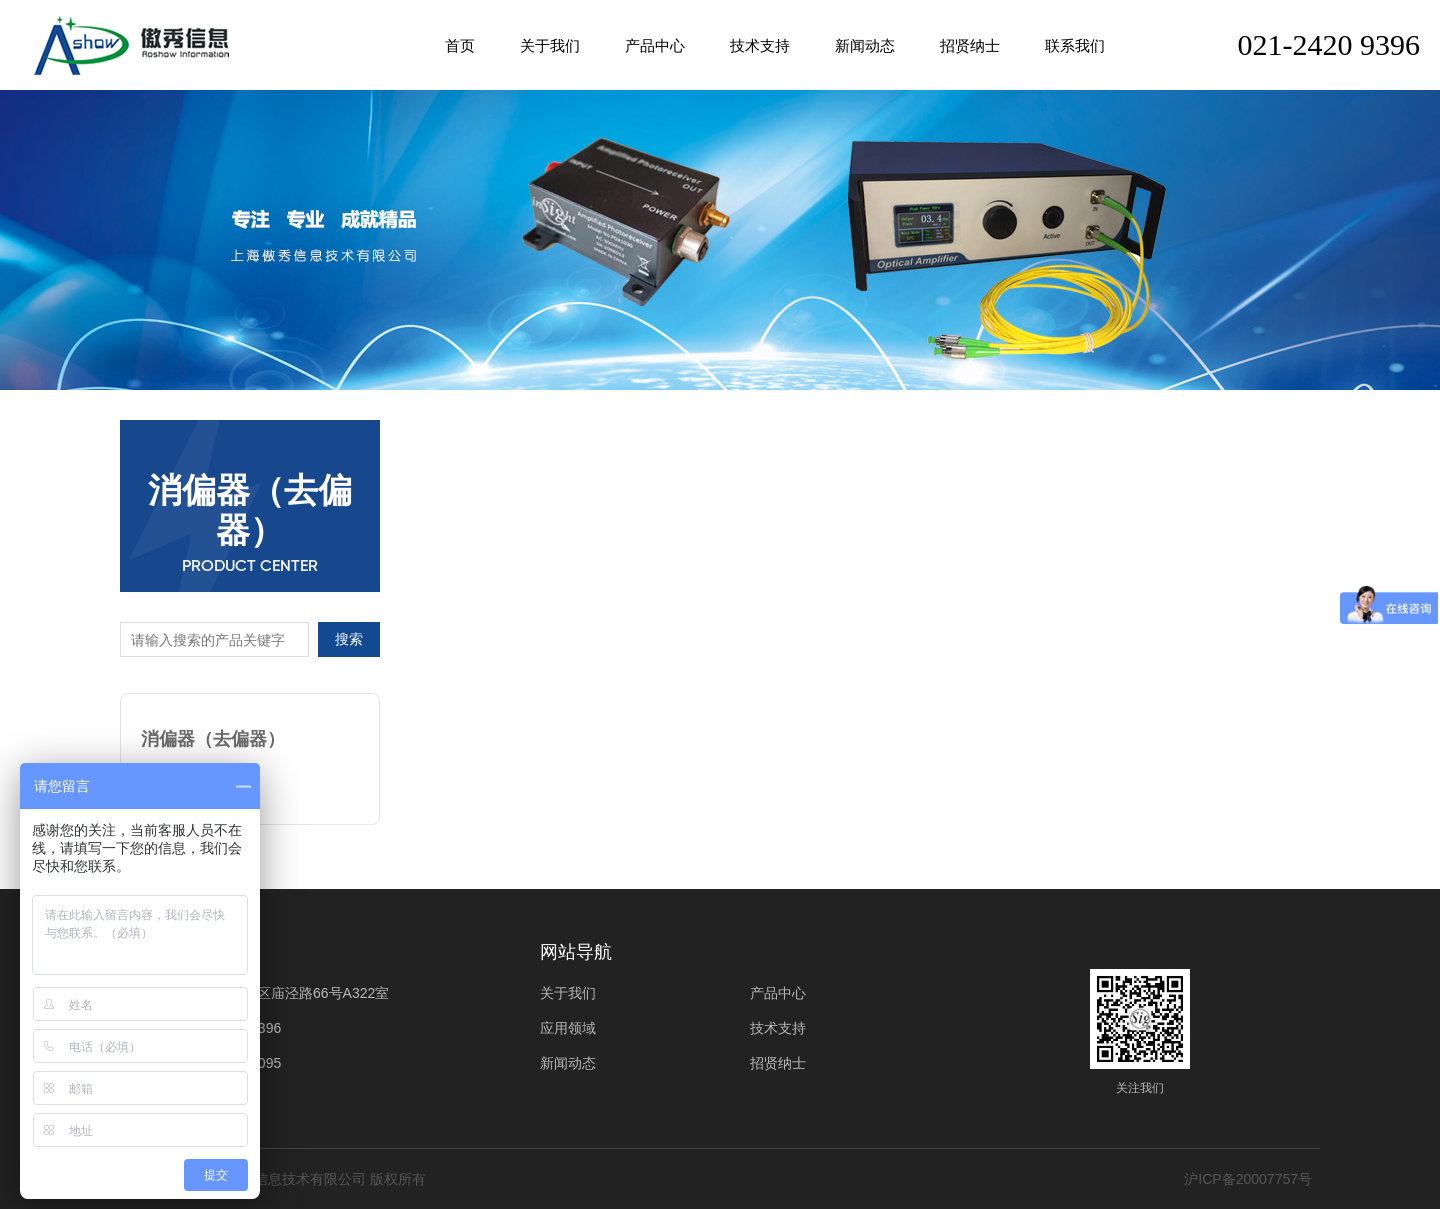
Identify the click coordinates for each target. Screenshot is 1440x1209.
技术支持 (760, 45)
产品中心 (655, 45)
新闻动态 (865, 45)
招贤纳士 (970, 45)
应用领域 (568, 1028)
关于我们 (550, 45)
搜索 (349, 639)
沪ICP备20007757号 (1248, 1179)
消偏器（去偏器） (213, 734)
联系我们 (1075, 45)
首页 (460, 45)
